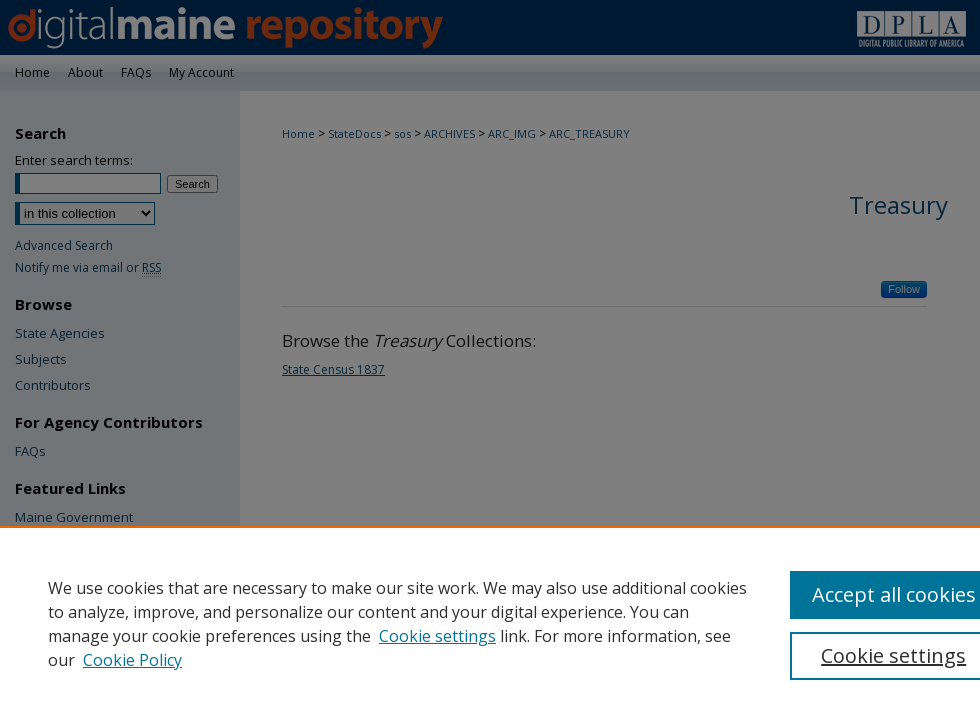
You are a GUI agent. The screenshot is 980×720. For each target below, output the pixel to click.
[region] (490, 623)
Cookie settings (437, 636)
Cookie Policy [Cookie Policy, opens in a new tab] (132, 660)
